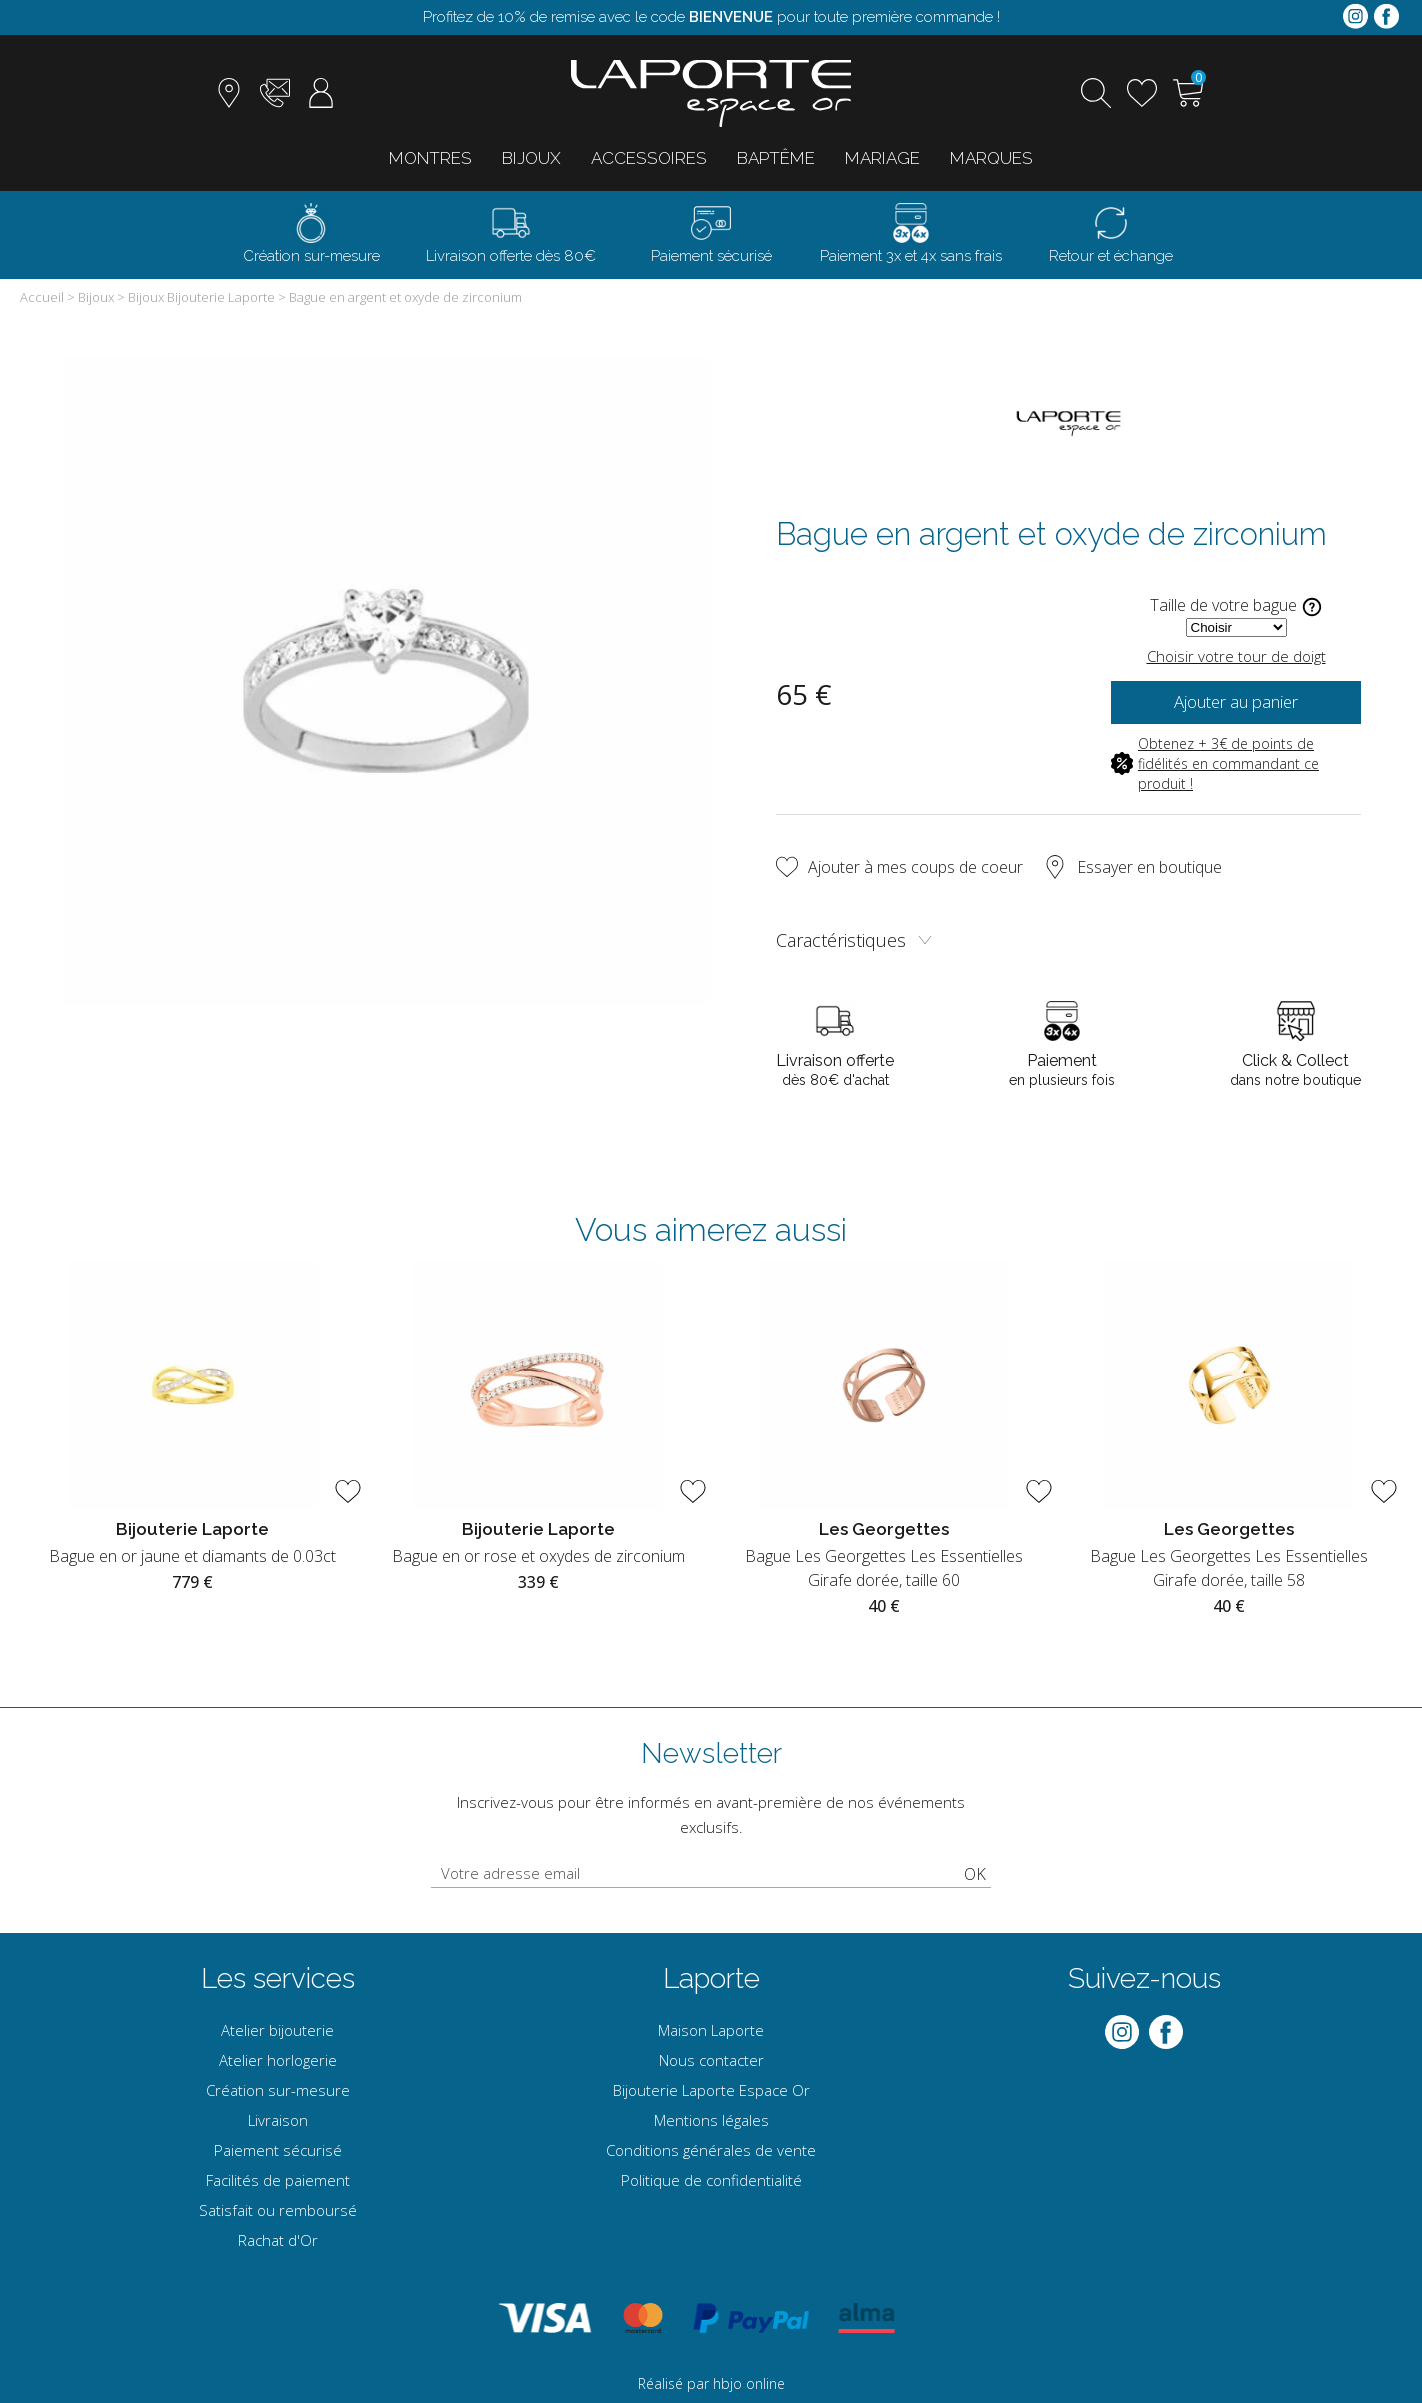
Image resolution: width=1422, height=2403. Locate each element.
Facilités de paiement (278, 2180)
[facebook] (1386, 17)
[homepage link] (711, 93)
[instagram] (1355, 17)
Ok (975, 1874)
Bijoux (531, 158)
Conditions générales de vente (711, 2150)
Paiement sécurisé (278, 2150)
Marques (991, 158)
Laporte (711, 1979)
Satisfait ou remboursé (278, 2210)
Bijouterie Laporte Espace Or (711, 2090)
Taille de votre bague (1236, 606)
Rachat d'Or (278, 2240)
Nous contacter (711, 2060)
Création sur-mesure (278, 2090)
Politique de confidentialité (711, 2180)
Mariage (882, 158)
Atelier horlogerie (278, 2060)
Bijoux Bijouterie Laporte (201, 297)
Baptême (776, 158)
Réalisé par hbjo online (711, 2383)
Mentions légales (711, 2120)
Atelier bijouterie (277, 2030)
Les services (278, 1979)
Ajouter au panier (1236, 702)
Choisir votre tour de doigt (1236, 656)
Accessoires (649, 158)
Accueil (42, 297)
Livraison (278, 2120)
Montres (430, 158)
